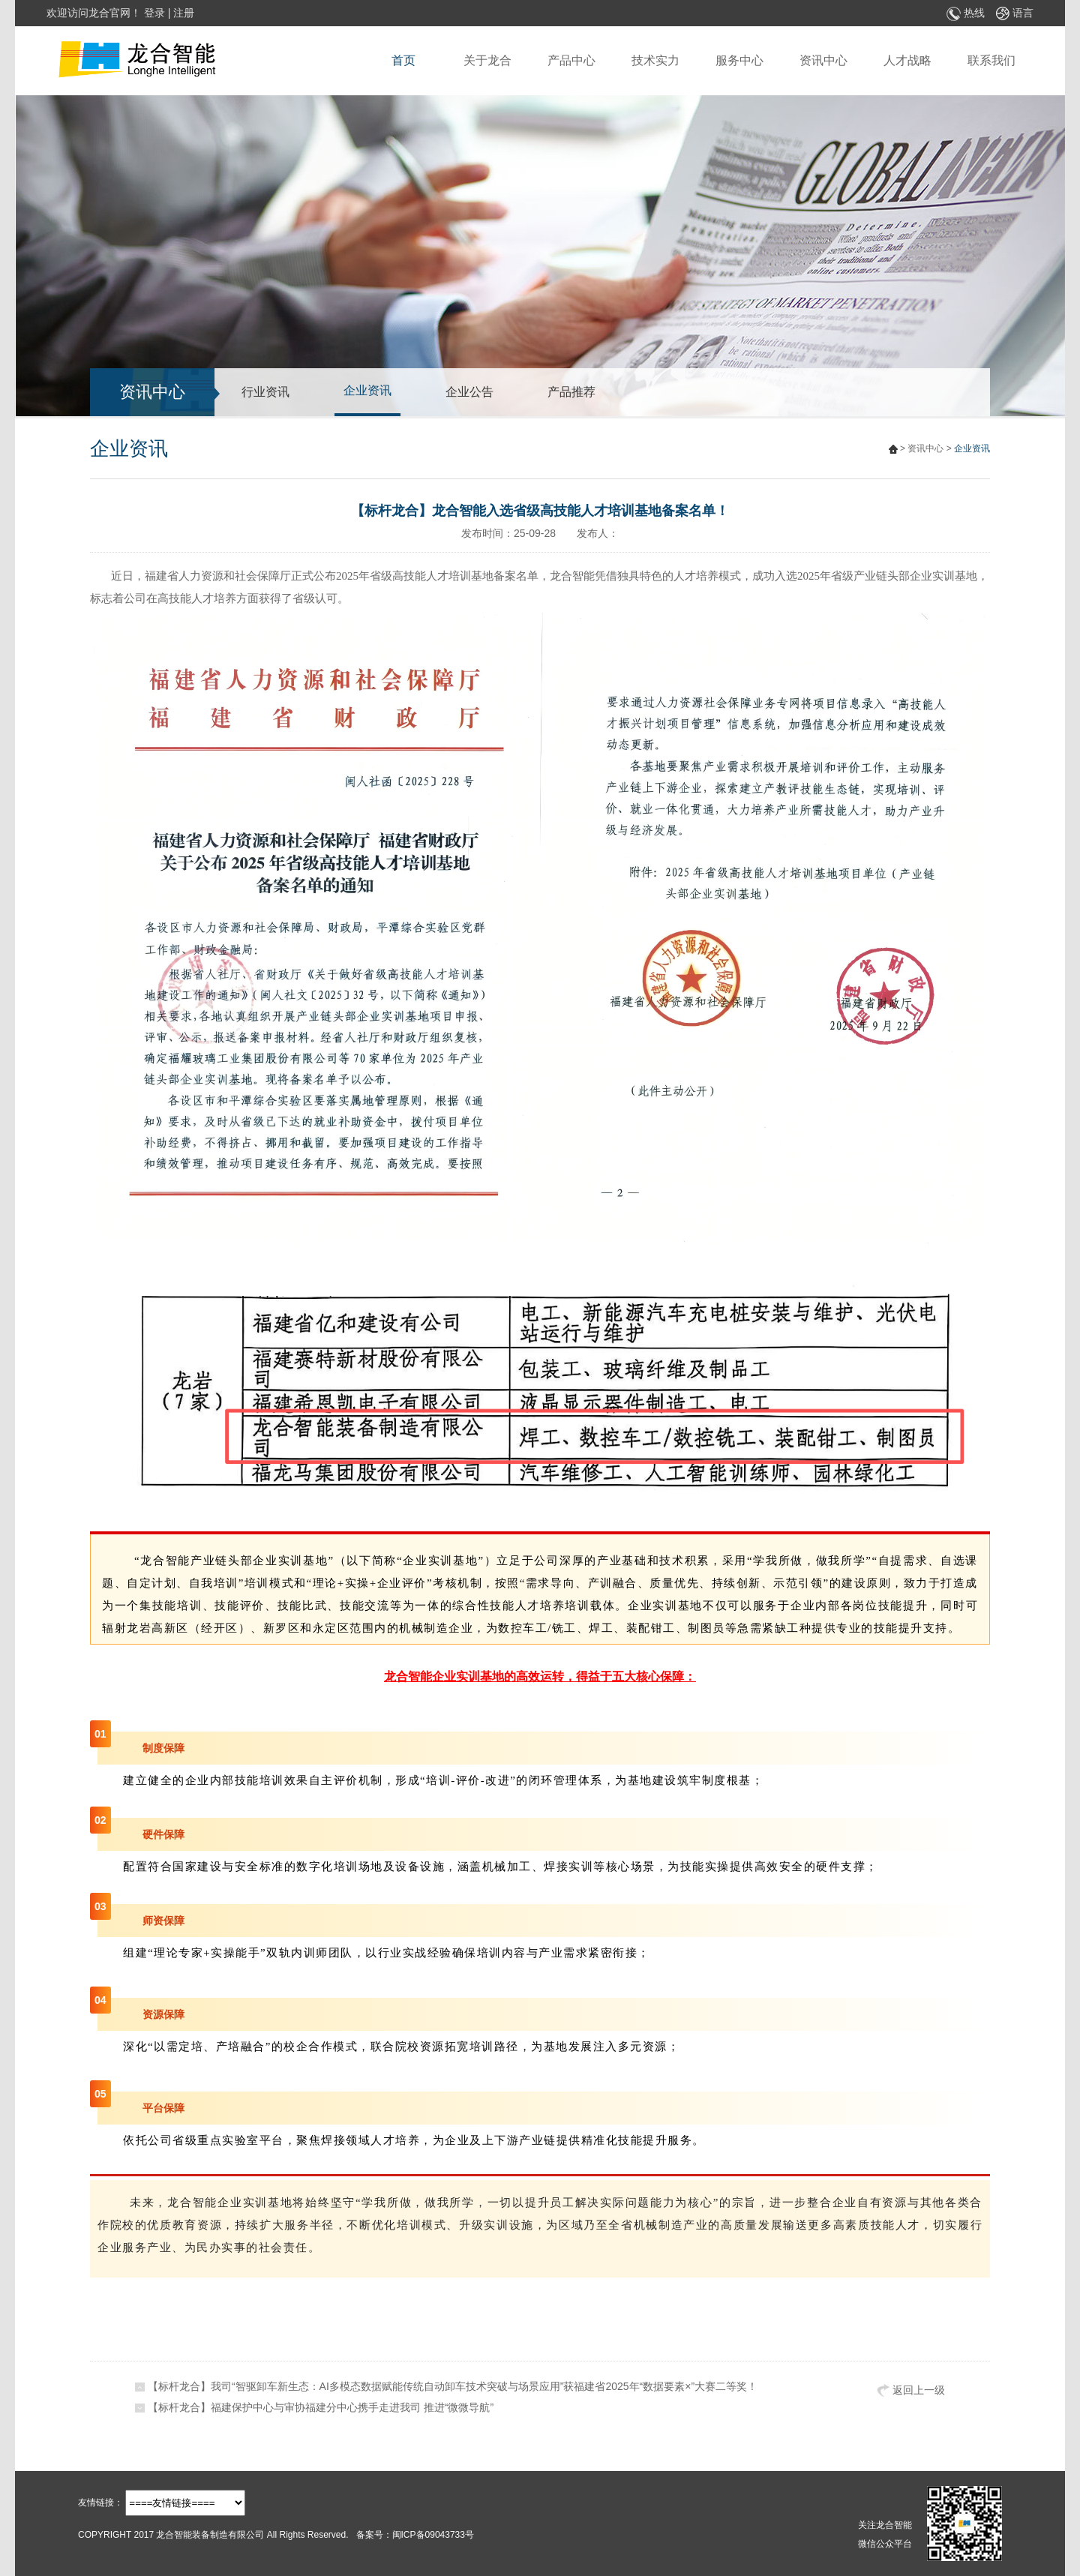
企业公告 (470, 391)
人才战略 (908, 60)
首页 (404, 60)
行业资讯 (266, 391)
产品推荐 (572, 391)
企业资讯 (368, 390)
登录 (154, 13)
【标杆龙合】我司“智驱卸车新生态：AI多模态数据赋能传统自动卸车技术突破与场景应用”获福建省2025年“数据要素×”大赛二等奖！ (453, 2386)
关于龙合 (488, 60)
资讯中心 (824, 60)
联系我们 (992, 60)
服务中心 (740, 60)
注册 (183, 13)
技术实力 (656, 60)
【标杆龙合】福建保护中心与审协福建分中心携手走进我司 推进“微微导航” (321, 2407)
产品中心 (572, 60)
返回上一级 (911, 2391)
